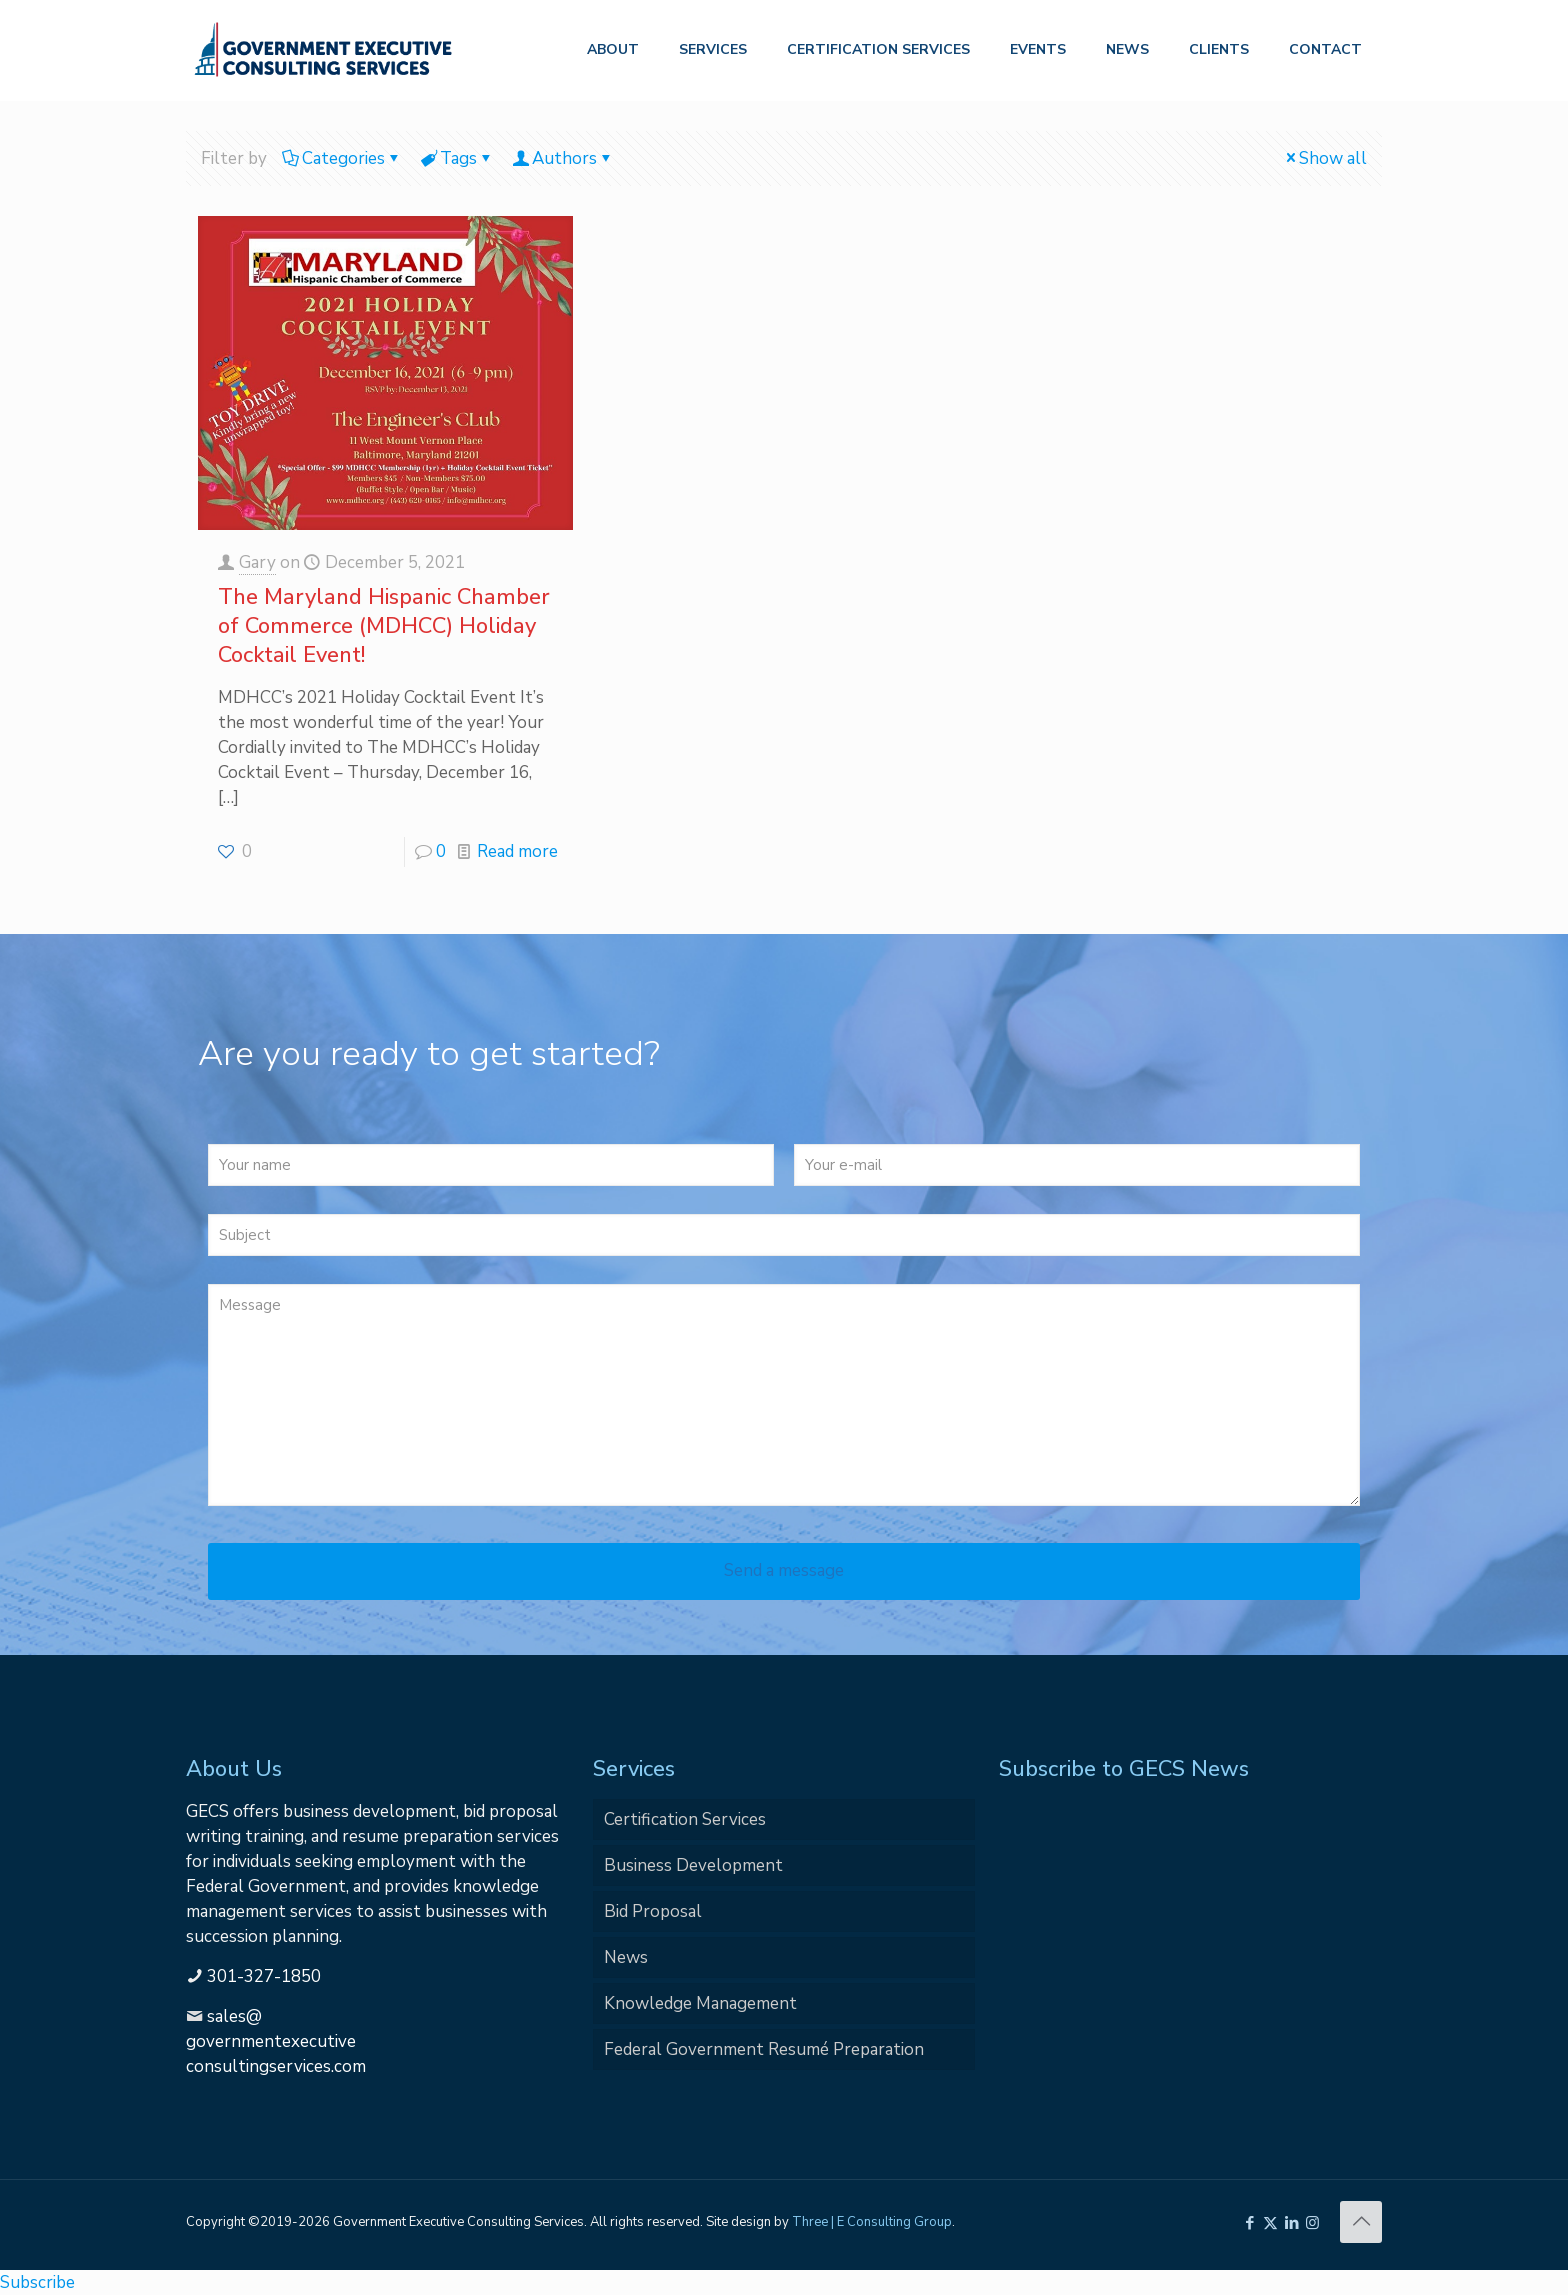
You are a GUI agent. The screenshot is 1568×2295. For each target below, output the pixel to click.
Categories (342, 158)
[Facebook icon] (1249, 2223)
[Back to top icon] (1361, 2222)
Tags (457, 158)
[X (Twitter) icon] (1270, 2223)
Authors (563, 158)
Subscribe (37, 2282)
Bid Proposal (653, 1911)
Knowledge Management (700, 2003)
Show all (1324, 158)
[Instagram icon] (1312, 2223)
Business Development (693, 1865)
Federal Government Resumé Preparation (764, 2049)
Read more (517, 851)
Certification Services (685, 1819)
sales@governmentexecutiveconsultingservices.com (276, 2041)
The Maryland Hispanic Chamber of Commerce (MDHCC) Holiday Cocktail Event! (384, 626)
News (626, 1957)
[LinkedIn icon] (1291, 2223)
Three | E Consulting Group (872, 2222)
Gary (257, 562)
